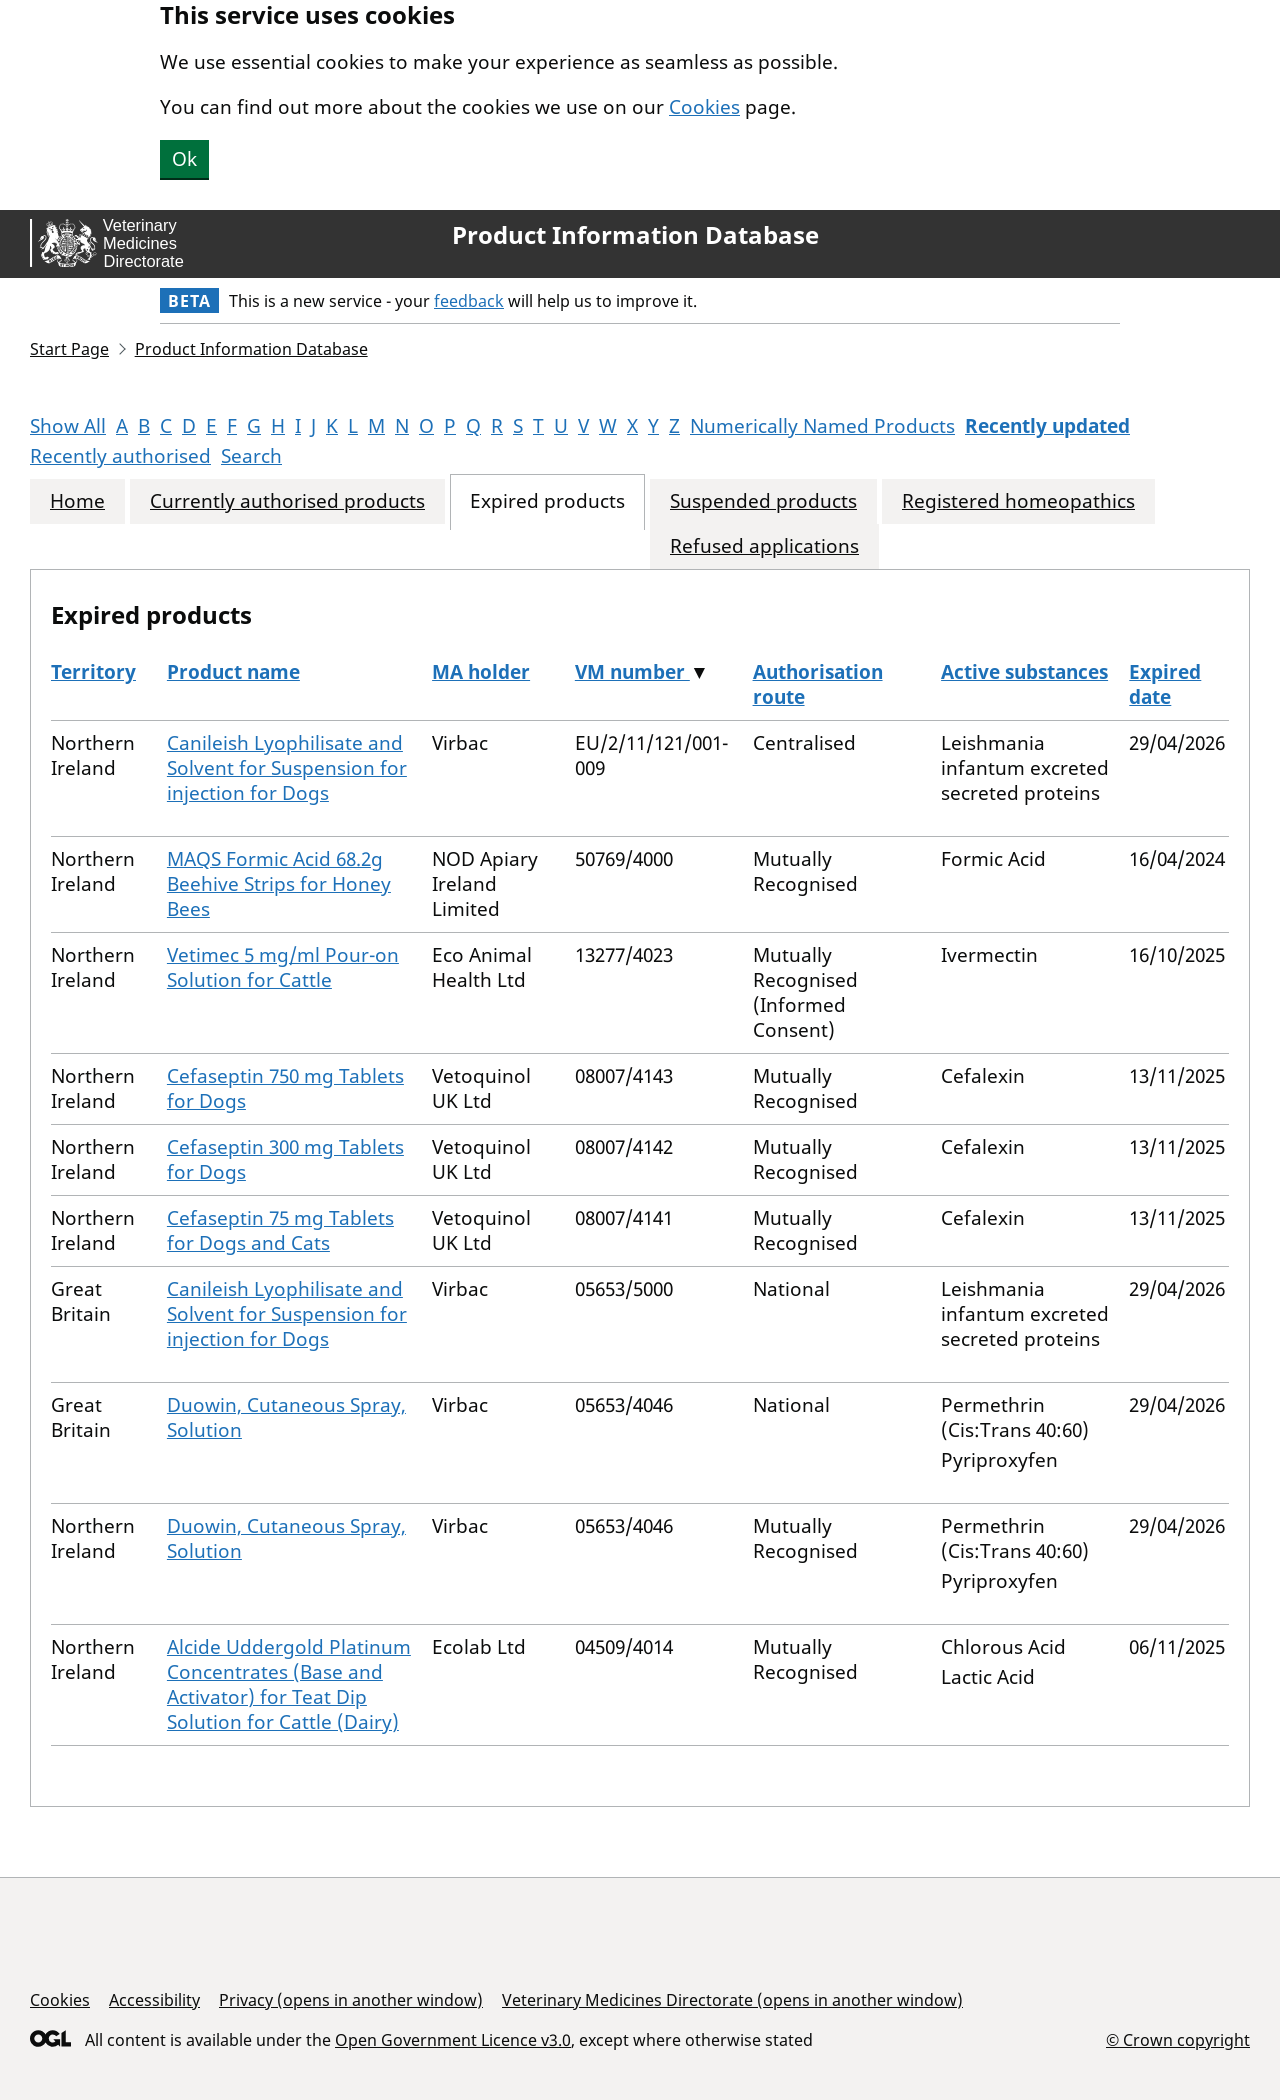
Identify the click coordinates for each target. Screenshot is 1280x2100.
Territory (93, 672)
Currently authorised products (287, 501)
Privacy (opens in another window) (351, 2000)
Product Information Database (635, 235)
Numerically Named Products (822, 426)
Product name (233, 672)
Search (251, 456)
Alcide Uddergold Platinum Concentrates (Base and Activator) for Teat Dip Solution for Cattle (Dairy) (289, 1684)
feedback (469, 301)
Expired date (1165, 684)
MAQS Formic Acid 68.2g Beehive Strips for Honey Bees (279, 884)
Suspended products (763, 501)
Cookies (704, 107)
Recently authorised (120, 456)
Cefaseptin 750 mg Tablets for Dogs (285, 1088)
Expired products (547, 501)
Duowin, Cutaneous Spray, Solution (286, 1417)
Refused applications (764, 546)
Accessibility (154, 2000)
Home (77, 501)
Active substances (1024, 672)
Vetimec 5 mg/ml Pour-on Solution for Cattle (283, 967)
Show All (68, 426)
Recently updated (1047, 426)
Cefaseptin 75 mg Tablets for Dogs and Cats (280, 1230)
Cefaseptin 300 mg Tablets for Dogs (285, 1159)
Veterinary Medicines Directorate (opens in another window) (732, 2000)
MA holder (481, 672)
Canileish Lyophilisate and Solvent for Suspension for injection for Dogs (287, 768)
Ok (184, 159)
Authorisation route (818, 684)
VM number (632, 672)
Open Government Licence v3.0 (453, 2040)
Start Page (69, 349)
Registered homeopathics (1018, 501)
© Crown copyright (1178, 2039)
